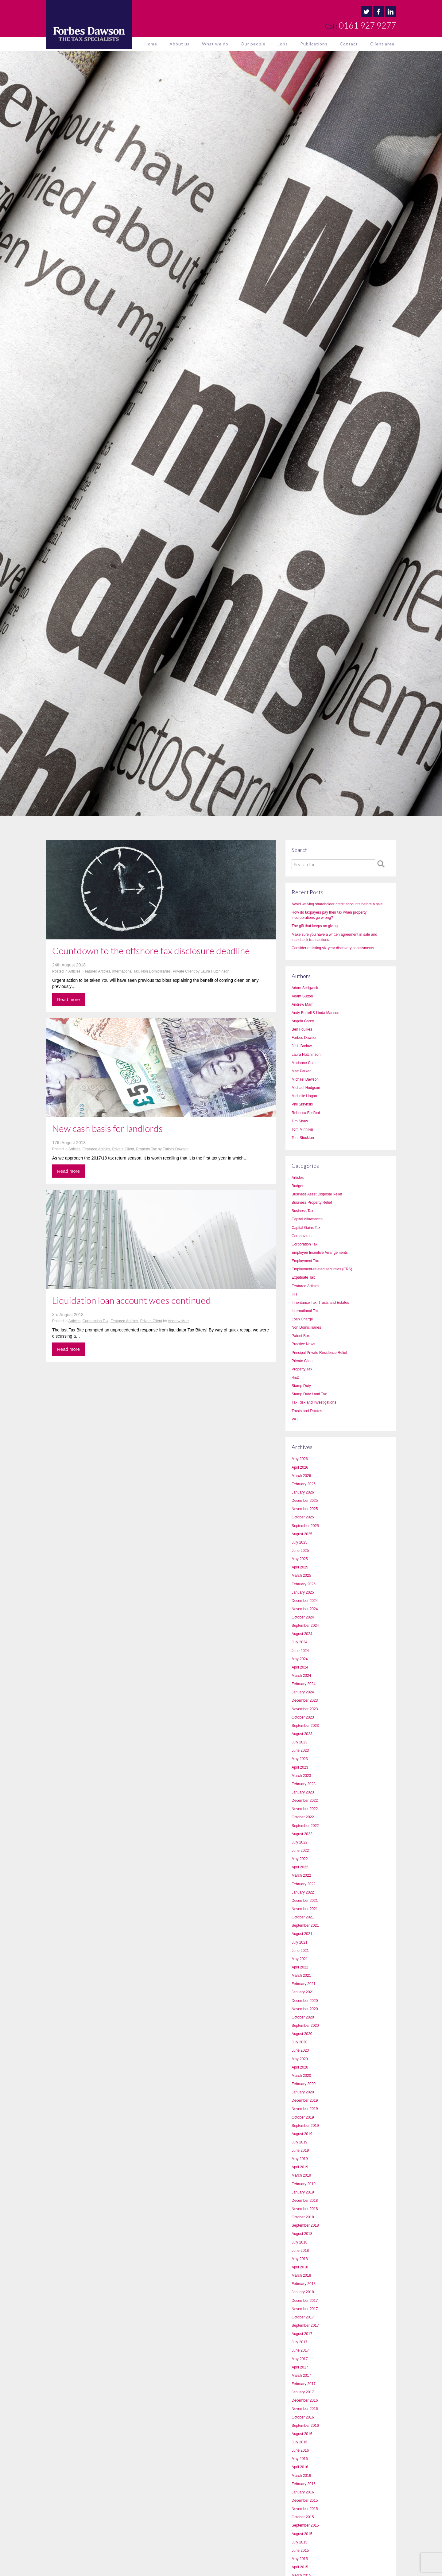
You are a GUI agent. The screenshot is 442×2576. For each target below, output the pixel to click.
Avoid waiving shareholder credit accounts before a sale (337, 904)
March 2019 (301, 2175)
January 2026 (303, 1492)
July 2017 (299, 2342)
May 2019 (300, 2159)
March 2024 (301, 1675)
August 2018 (302, 2234)
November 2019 (305, 2109)
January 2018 (303, 2292)
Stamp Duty (301, 1386)
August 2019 (302, 2134)
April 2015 (300, 2567)
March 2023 (301, 1776)
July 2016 (299, 2442)
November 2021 (305, 1909)
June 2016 (300, 2450)
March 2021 (301, 1975)
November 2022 (305, 1809)
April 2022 (300, 1867)
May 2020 (300, 2059)
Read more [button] (68, 999)
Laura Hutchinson (214, 971)
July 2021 (299, 1942)
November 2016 (305, 2409)
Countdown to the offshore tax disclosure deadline (151, 950)
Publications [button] (314, 43)
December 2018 (305, 2200)
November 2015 (305, 2509)
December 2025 (305, 1500)
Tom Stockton (303, 1138)
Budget (297, 1186)
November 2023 (305, 1709)
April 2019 (300, 2167)
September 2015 (305, 2525)
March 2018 (301, 2275)
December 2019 (305, 2100)
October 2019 (303, 2117)
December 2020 (305, 2001)
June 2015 (300, 2550)
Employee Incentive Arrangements (320, 1252)
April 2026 (300, 1467)
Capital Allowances (307, 1219)
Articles (74, 971)
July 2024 (299, 1642)
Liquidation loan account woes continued (131, 1300)
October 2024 (303, 1617)
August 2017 (302, 2334)
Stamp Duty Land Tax (309, 1394)
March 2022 (301, 1875)
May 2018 (300, 2259)
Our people (253, 43)
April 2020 (300, 2067)
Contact (349, 43)
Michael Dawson (305, 1079)
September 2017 (305, 2325)
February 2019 (304, 2184)
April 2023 (300, 1767)
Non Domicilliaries (156, 971)
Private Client (184, 971)
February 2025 (304, 1584)
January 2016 (303, 2492)
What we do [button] (215, 43)
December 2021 (305, 1900)
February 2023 (304, 1784)
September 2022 (305, 1826)
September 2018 (305, 2225)
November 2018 (305, 2209)
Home (151, 43)
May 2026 (300, 1459)
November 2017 (305, 2309)
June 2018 (300, 2250)
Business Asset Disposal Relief (317, 1194)
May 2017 (300, 2359)
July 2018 (299, 2242)
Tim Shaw (300, 1121)
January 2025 (303, 1592)
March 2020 (301, 2075)
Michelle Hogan (304, 1096)
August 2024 (302, 1634)
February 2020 (304, 2084)
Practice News (303, 1344)
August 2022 (302, 1834)
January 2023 (303, 1792)
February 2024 (304, 1684)
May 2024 (300, 1659)
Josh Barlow (302, 1046)
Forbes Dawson (175, 1149)
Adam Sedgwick (305, 988)
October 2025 (303, 1517)
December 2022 (305, 1800)
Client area (382, 43)
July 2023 (299, 1742)
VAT (295, 1419)
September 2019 (305, 2125)
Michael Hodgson (306, 1088)
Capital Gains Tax (306, 1228)
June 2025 (300, 1550)
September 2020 (305, 2025)
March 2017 (301, 2375)
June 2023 (300, 1750)
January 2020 (303, 2092)
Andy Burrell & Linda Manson (315, 1013)
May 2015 (300, 2559)
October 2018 (303, 2217)
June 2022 (300, 1850)
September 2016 (305, 2425)
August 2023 (302, 1734)
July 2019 (299, 2142)
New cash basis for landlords (107, 1128)
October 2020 (303, 2017)
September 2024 (305, 1625)
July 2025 (299, 1542)
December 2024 (305, 1601)
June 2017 (300, 2350)
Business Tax (302, 1211)
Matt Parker (301, 1071)
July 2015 (299, 2542)
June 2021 (300, 1951)
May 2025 (300, 1559)
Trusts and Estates (307, 1411)
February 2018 (304, 2284)
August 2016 (302, 2434)
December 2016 (305, 2400)
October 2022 (303, 1817)
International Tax (125, 971)
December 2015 (305, 2500)
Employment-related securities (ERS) (322, 1269)
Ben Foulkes (302, 1029)
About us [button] (179, 43)
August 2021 (302, 1934)
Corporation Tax (96, 1321)
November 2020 (305, 2009)
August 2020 (302, 2034)
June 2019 (300, 2150)
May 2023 (300, 1759)
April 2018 (300, 2267)
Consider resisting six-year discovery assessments (333, 948)
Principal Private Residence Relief (319, 1352)
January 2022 (303, 1892)
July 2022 (299, 1842)
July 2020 (299, 2042)
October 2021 (303, 1917)
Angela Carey (303, 1021)
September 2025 (305, 1526)
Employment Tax (305, 1261)
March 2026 (301, 1476)
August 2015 (302, 2534)
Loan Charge (302, 1319)
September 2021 (305, 1925)
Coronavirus (302, 1236)
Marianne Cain (304, 1063)
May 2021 (300, 1959)
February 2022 (304, 1884)
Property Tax (146, 1149)
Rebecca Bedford (306, 1113)
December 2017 (305, 2300)
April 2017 (300, 2367)
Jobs (283, 43)
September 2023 (305, 1725)
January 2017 (303, 2392)
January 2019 (303, 2192)
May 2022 (300, 1859)
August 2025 (302, 1534)
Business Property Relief (312, 1202)
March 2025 (301, 1575)
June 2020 (300, 2050)
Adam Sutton (302, 996)
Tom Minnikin (302, 1129)
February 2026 (304, 1484)
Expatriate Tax (303, 1277)
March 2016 (301, 2475)
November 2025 (305, 1509)
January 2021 (303, 1992)
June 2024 (300, 1651)
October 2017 (303, 2317)
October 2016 (303, 2417)
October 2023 (303, 1717)
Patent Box (301, 1336)
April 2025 (300, 1567)
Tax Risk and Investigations (314, 1402)
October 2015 (303, 2517)
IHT (294, 1294)
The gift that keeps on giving (315, 926)
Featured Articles (96, 971)
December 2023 (305, 1700)
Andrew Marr (178, 1321)
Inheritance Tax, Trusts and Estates (320, 1302)
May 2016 (300, 2459)
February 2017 (304, 2384)
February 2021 (304, 1984)
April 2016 (300, 2467)
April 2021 (300, 1967)
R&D (295, 1377)
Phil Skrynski (302, 1104)
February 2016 (304, 2484)
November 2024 (305, 1609)
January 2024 (303, 1692)
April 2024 (300, 1667)
